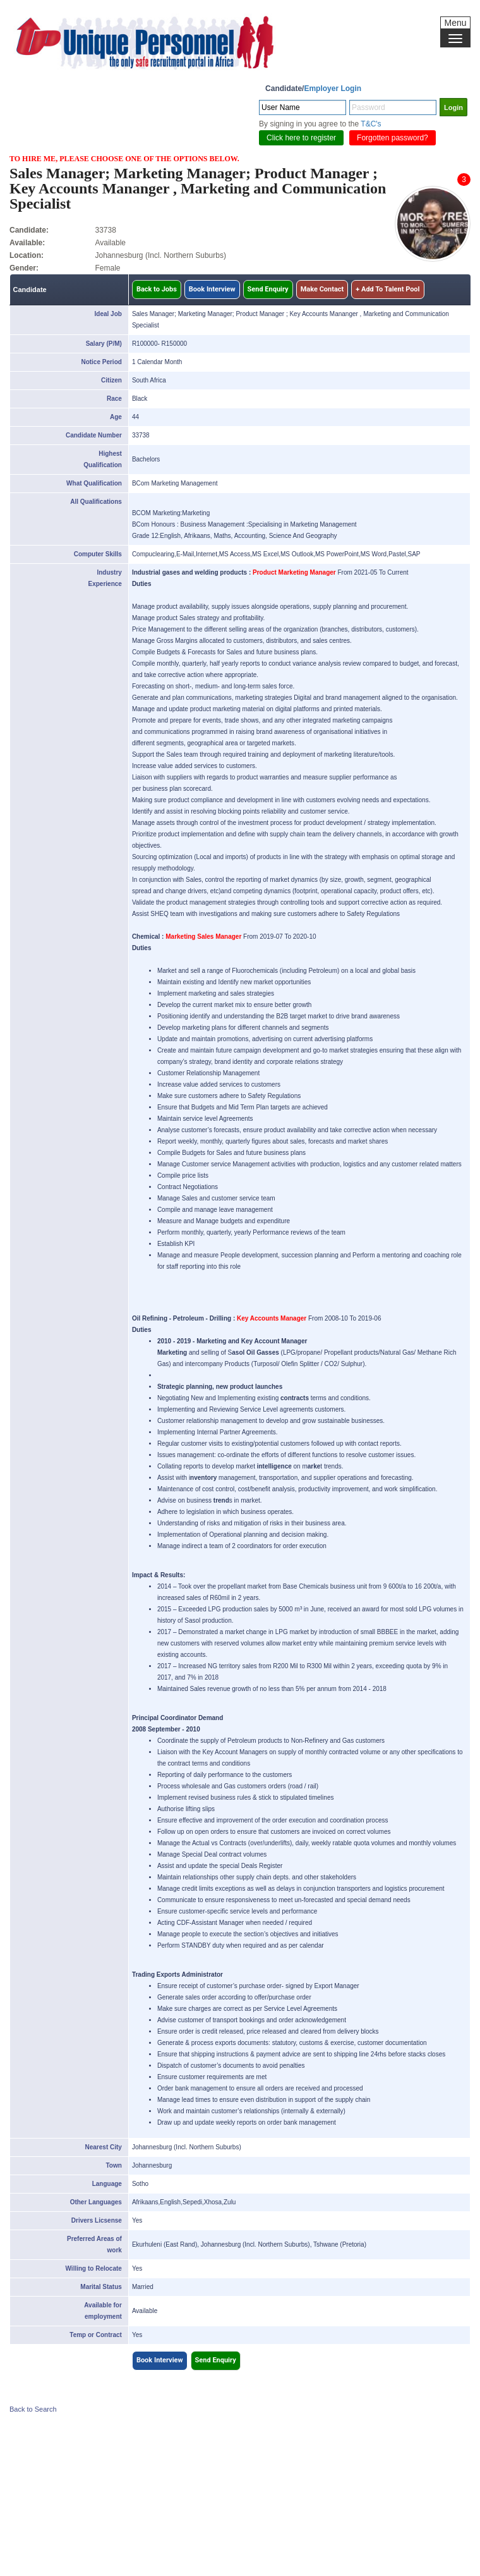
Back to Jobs (156, 289)
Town (114, 2165)
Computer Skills (98, 554)
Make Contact (322, 289)
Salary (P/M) (104, 343)
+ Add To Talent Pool (387, 289)
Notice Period (101, 361)
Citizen (111, 380)
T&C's (371, 123)
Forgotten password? (392, 137)
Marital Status (101, 2286)
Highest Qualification (102, 459)
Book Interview (212, 289)
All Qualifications (96, 501)
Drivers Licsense (96, 2220)
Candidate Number (94, 435)
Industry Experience (105, 578)
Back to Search (33, 2409)
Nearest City (103, 2147)
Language (107, 2183)
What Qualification (94, 483)
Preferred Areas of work (94, 2244)
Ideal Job (108, 313)
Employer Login (332, 88)
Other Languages (96, 2202)
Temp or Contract (95, 2334)
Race (114, 398)
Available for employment (103, 2311)
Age (116, 416)
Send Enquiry (268, 289)
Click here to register (301, 137)
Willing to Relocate (94, 2268)
